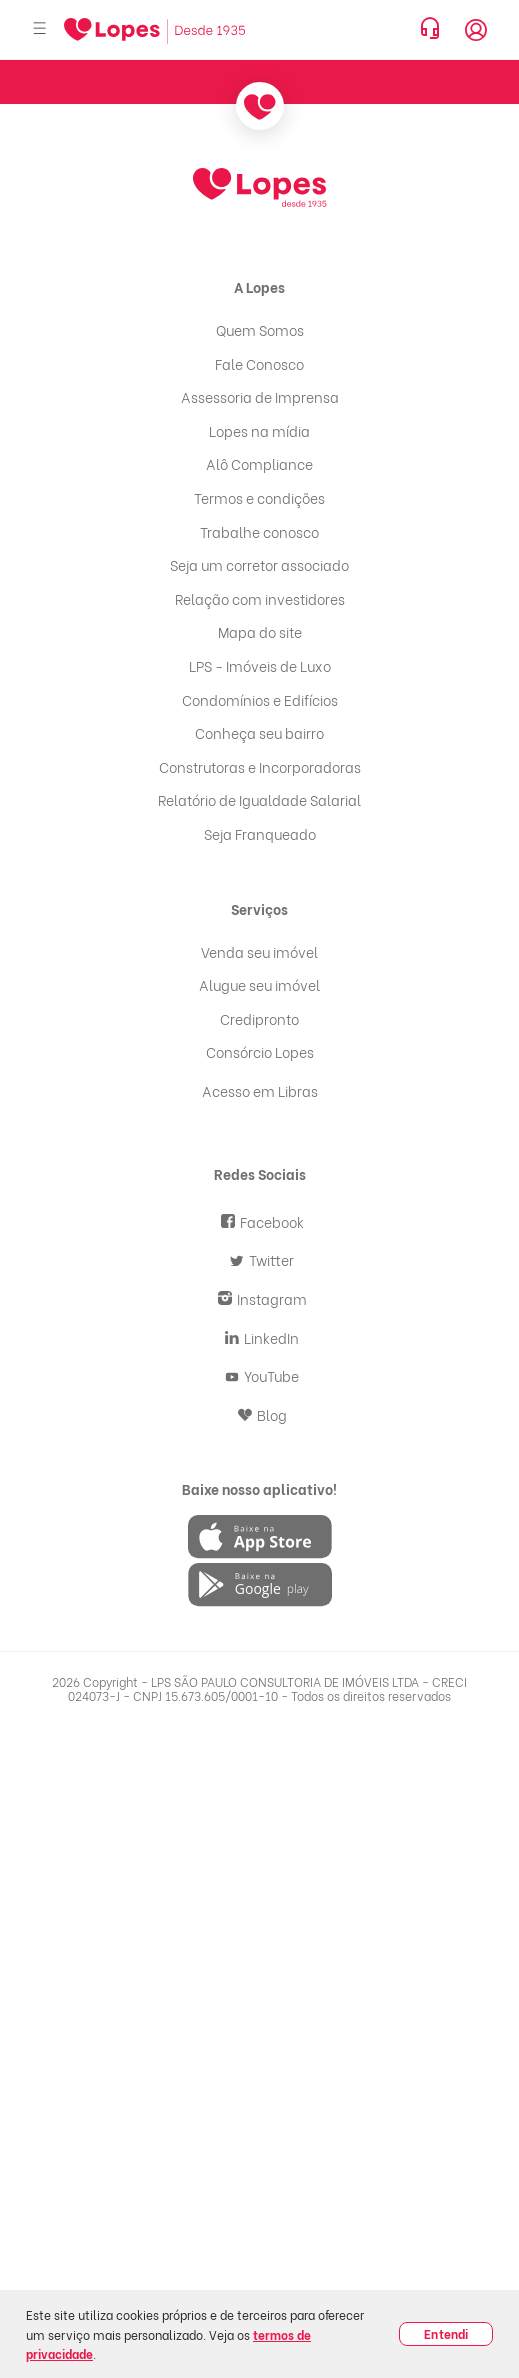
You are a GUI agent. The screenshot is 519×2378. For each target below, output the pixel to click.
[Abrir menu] (40, 29)
